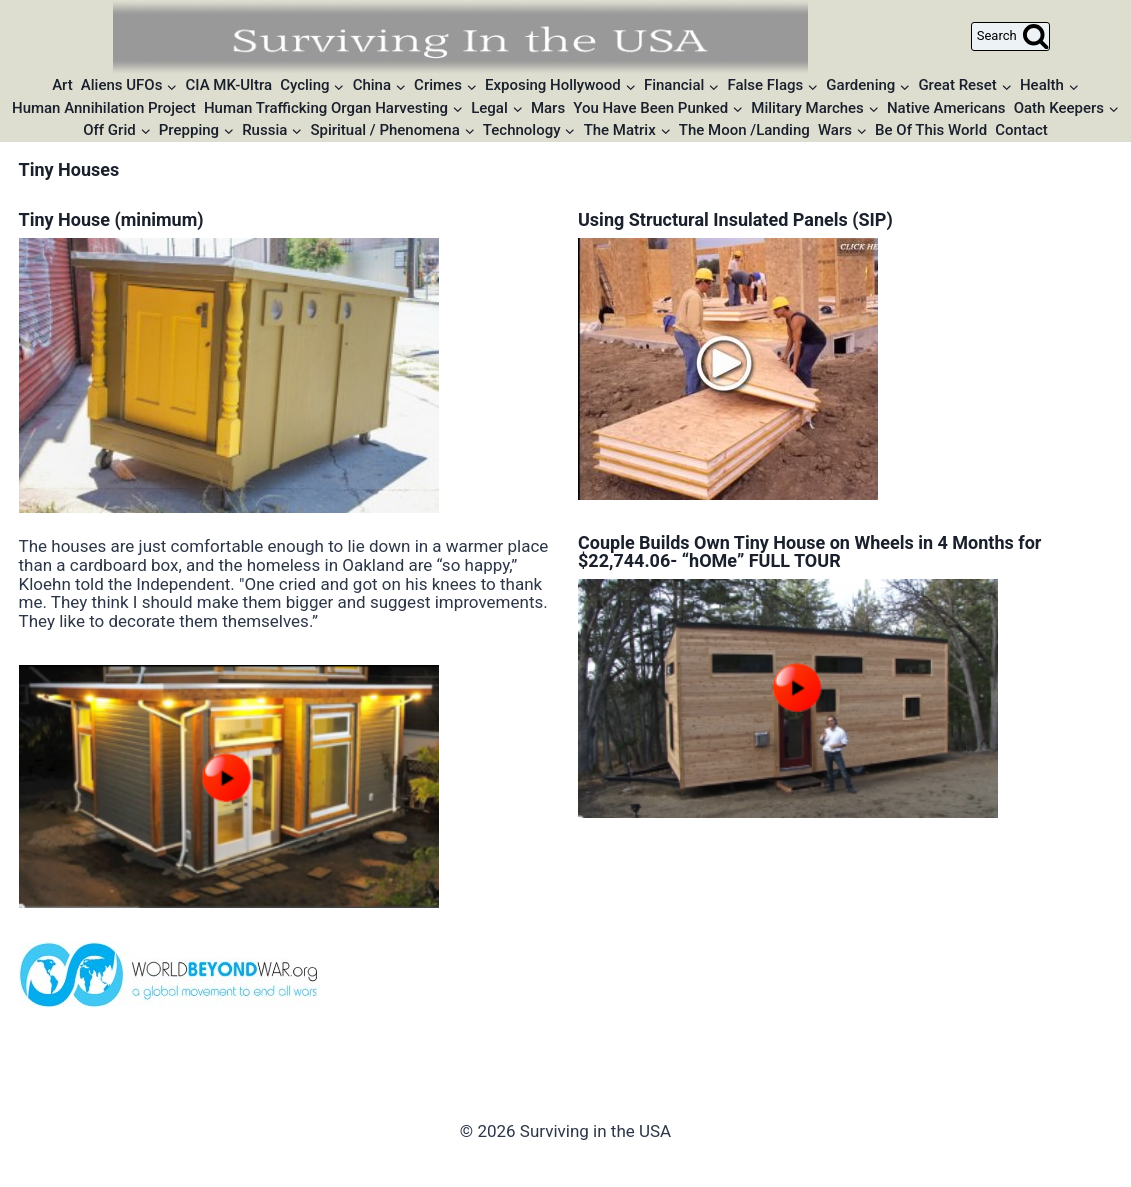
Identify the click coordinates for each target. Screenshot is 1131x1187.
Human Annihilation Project (104, 108)
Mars (548, 108)
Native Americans (946, 108)
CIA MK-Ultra (229, 85)
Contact (1021, 130)
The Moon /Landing (744, 130)
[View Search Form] (1010, 36)
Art (62, 85)
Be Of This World (931, 130)
